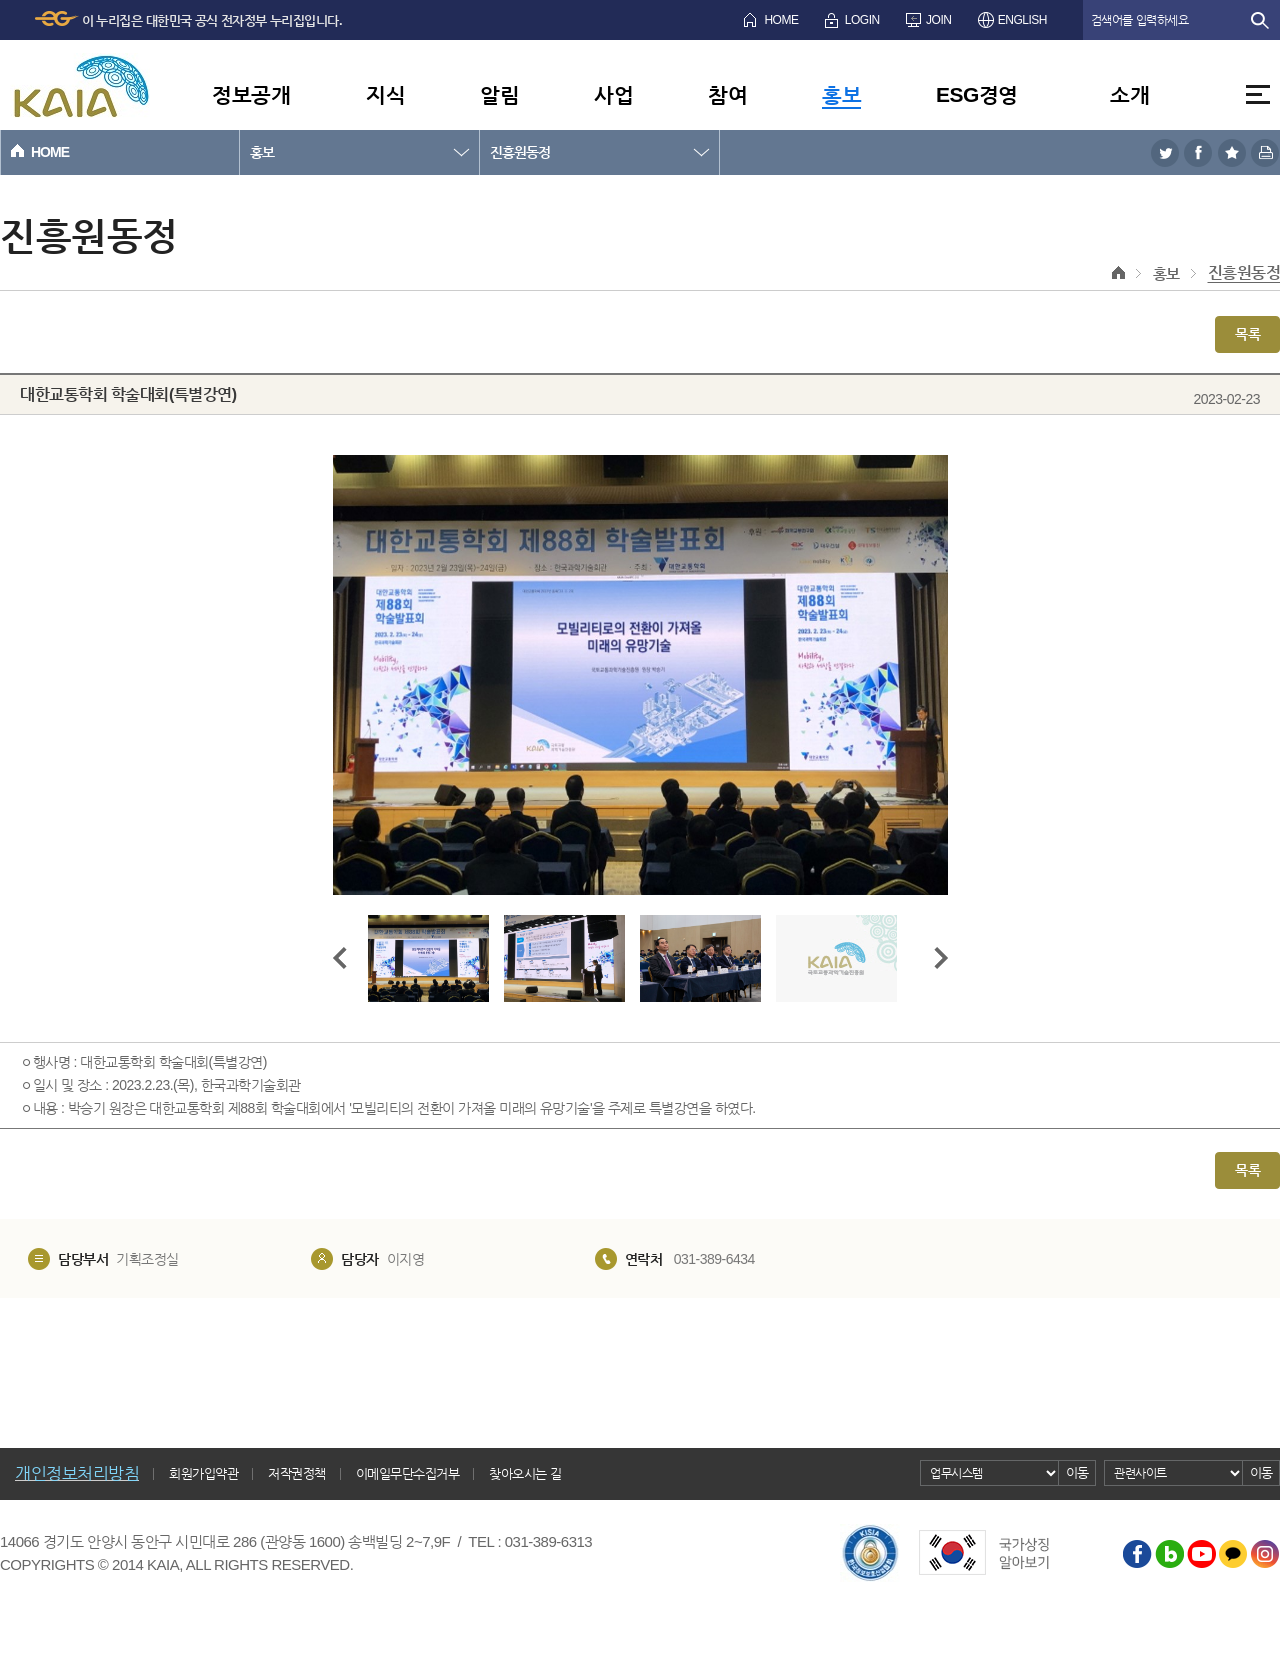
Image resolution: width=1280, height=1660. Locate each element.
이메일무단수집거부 (408, 1473)
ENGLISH (1022, 20)
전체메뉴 (1258, 94)
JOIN (938, 20)
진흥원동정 (520, 152)
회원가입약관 (203, 1473)
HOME (781, 20)
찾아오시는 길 (525, 1473)
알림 (499, 94)
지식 (385, 94)
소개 (1129, 94)
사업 (613, 94)
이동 (1077, 1472)
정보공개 (251, 94)
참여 (727, 94)
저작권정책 (297, 1473)
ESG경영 (977, 94)
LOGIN (862, 20)
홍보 (841, 94)
